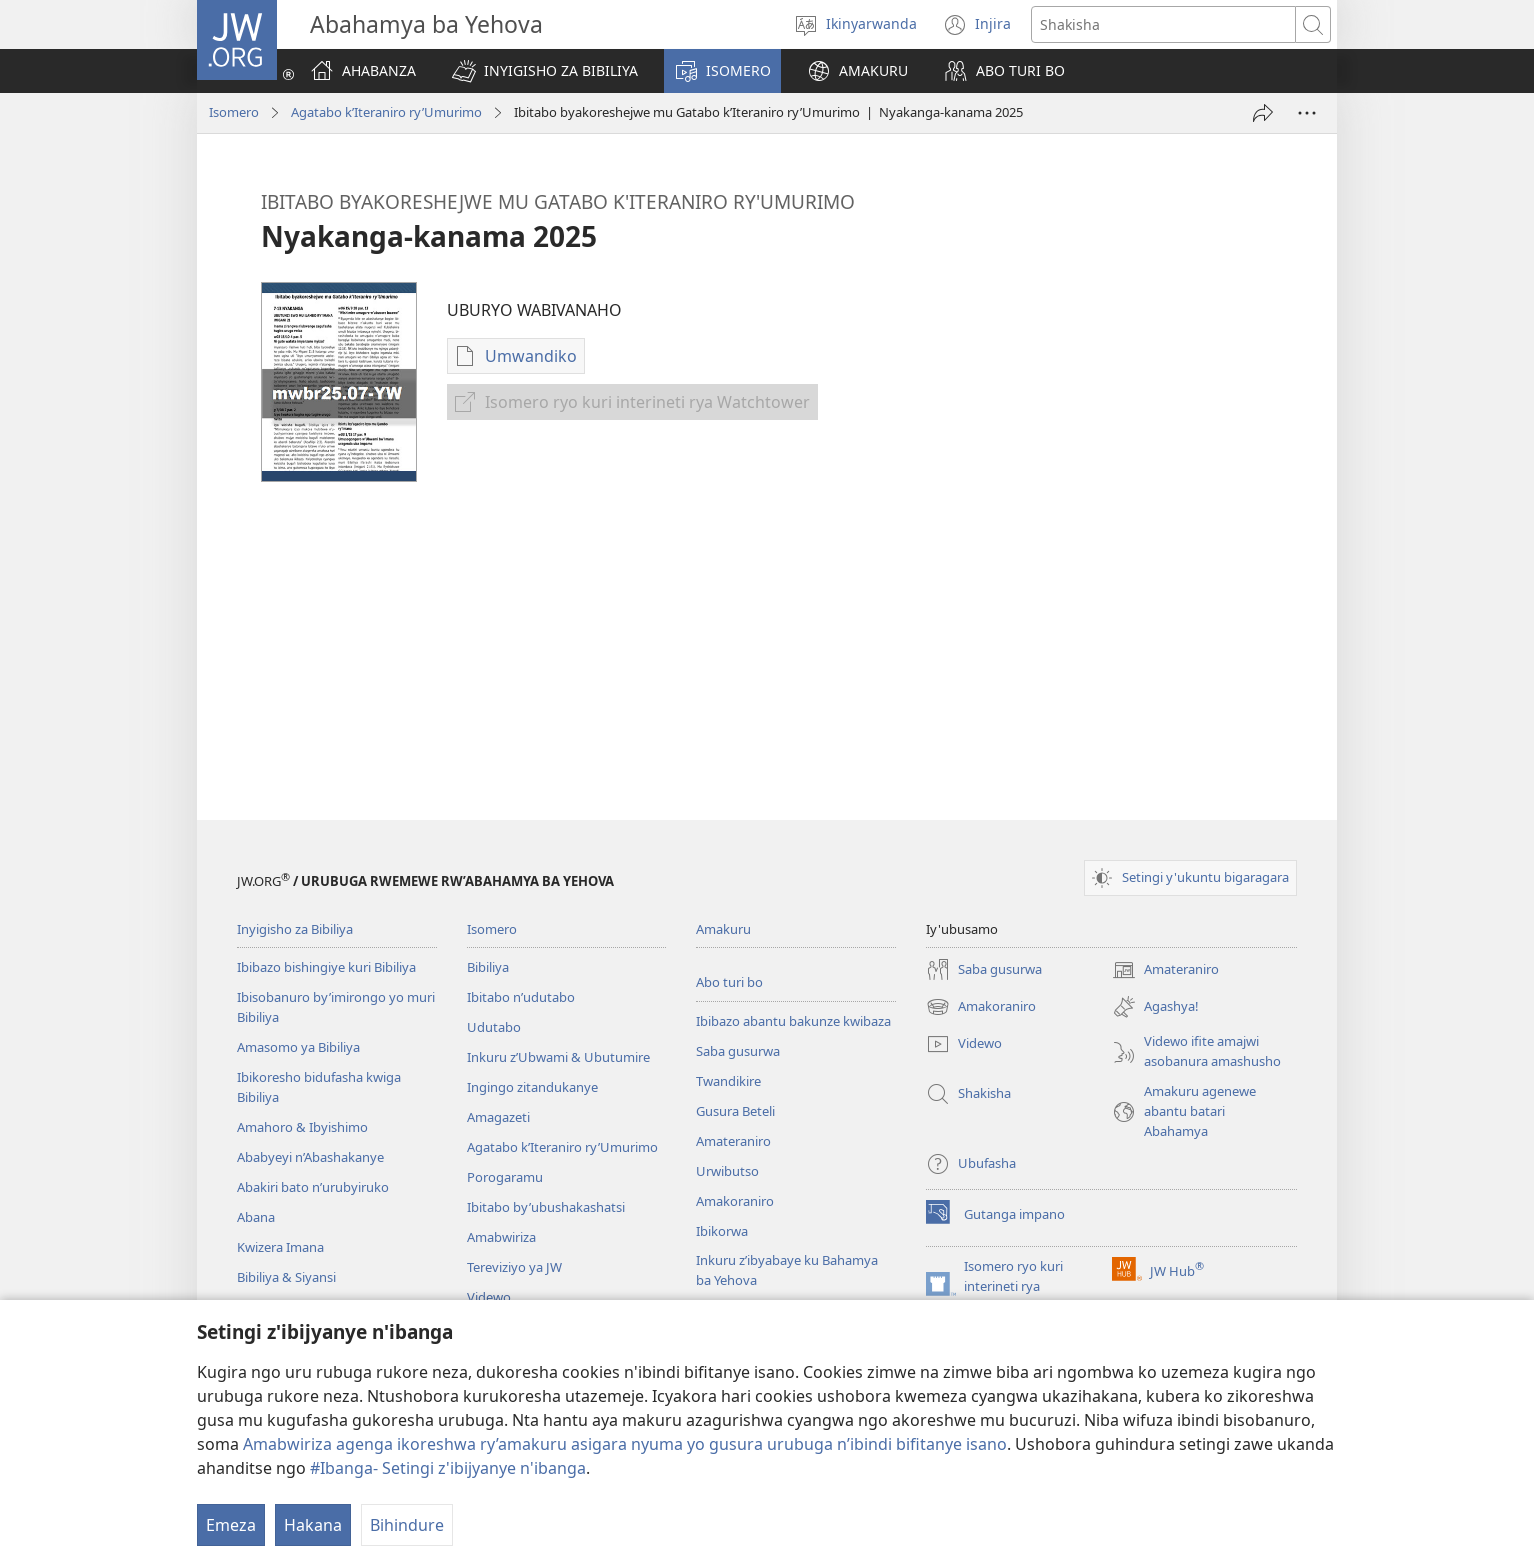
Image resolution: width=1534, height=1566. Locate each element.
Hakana (313, 1525)
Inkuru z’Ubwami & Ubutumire (558, 1057)
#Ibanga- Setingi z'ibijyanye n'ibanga (448, 1468)
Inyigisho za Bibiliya (295, 929)
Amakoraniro (735, 1201)
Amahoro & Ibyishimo (302, 1127)
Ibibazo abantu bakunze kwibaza (793, 1021)
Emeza (231, 1525)
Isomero (234, 112)
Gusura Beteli (735, 1111)
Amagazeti (498, 1117)
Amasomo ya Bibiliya (298, 1047)
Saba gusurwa (738, 1051)
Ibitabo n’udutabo (521, 997)
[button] (545, 71)
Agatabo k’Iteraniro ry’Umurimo (386, 112)
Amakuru (723, 929)
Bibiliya (488, 967)
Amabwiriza (501, 1237)
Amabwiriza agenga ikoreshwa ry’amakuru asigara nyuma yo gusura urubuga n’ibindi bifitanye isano (625, 1444)
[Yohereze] (1263, 113)
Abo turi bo (729, 982)
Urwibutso (727, 1171)
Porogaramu (505, 1177)
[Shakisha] (1163, 24)
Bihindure (407, 1525)
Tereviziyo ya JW (514, 1267)
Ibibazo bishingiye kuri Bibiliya (326, 967)
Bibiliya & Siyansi (286, 1277)
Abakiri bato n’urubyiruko (313, 1187)
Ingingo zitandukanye (532, 1087)
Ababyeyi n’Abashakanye (310, 1157)
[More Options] (1307, 113)
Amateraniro (733, 1141)
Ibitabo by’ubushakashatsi (546, 1207)
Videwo (489, 1297)
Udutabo (494, 1027)
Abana (256, 1217)
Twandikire (728, 1081)
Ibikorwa (722, 1231)
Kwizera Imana (280, 1247)
